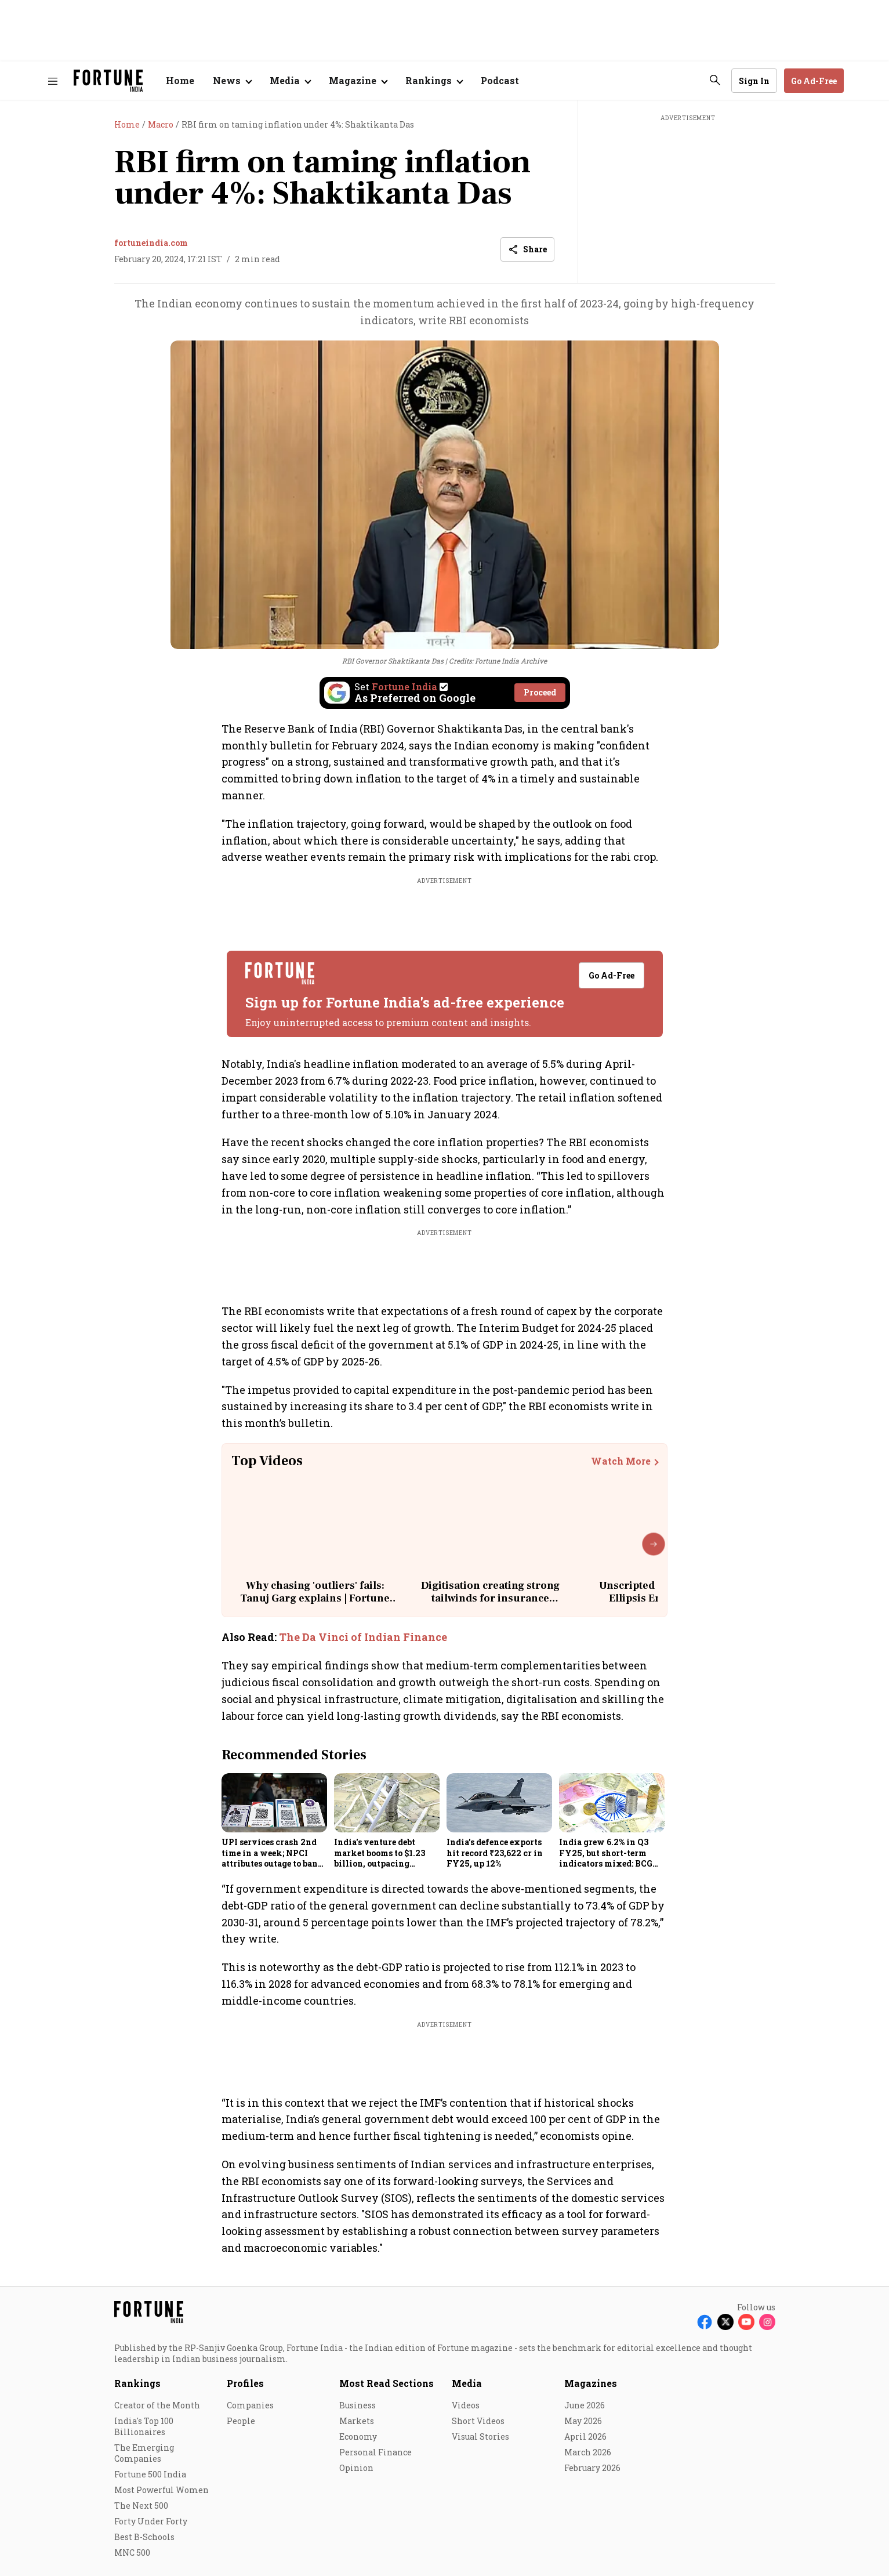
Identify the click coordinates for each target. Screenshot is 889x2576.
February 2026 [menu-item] (592, 2467)
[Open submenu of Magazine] (358, 80)
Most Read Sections (386, 2383)
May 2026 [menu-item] (583, 2420)
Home (180, 80)
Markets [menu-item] (356, 2420)
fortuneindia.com (151, 242)
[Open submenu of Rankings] (433, 80)
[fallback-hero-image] (274, 1802)
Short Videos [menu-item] (478, 2420)
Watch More (621, 1461)
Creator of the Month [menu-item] (157, 2405)
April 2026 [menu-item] (585, 2436)
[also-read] (445, 1637)
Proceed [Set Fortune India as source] (540, 692)
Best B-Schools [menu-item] (144, 2536)
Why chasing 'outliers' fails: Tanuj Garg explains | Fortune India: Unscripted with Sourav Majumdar (315, 1604)
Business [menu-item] (357, 2405)
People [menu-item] (241, 2420)
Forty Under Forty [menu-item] (150, 2521)
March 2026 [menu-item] (587, 2452)
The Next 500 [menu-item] (141, 2505)
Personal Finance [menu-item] (375, 2452)
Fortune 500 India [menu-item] (150, 2474)
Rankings (137, 2383)
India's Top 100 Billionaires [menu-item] (143, 2426)
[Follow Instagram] (767, 2322)
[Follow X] (725, 2322)
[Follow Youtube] (746, 2322)
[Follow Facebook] (704, 2322)
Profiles (245, 2383)
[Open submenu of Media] (290, 80)
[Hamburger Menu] (53, 81)
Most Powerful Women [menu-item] (161, 2489)
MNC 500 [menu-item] (132, 2552)
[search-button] (715, 80)
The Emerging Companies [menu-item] (144, 2453)
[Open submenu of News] (232, 80)
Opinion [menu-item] (356, 2467)
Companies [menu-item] (250, 2405)
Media (467, 2383)
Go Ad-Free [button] (814, 80)
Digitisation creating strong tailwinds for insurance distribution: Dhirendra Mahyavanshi (490, 1604)
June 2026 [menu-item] (584, 2405)
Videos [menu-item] (466, 2405)
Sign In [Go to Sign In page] (754, 80)
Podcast (500, 80)
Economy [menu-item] (358, 2436)
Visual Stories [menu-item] (480, 2436)
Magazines (590, 2383)
